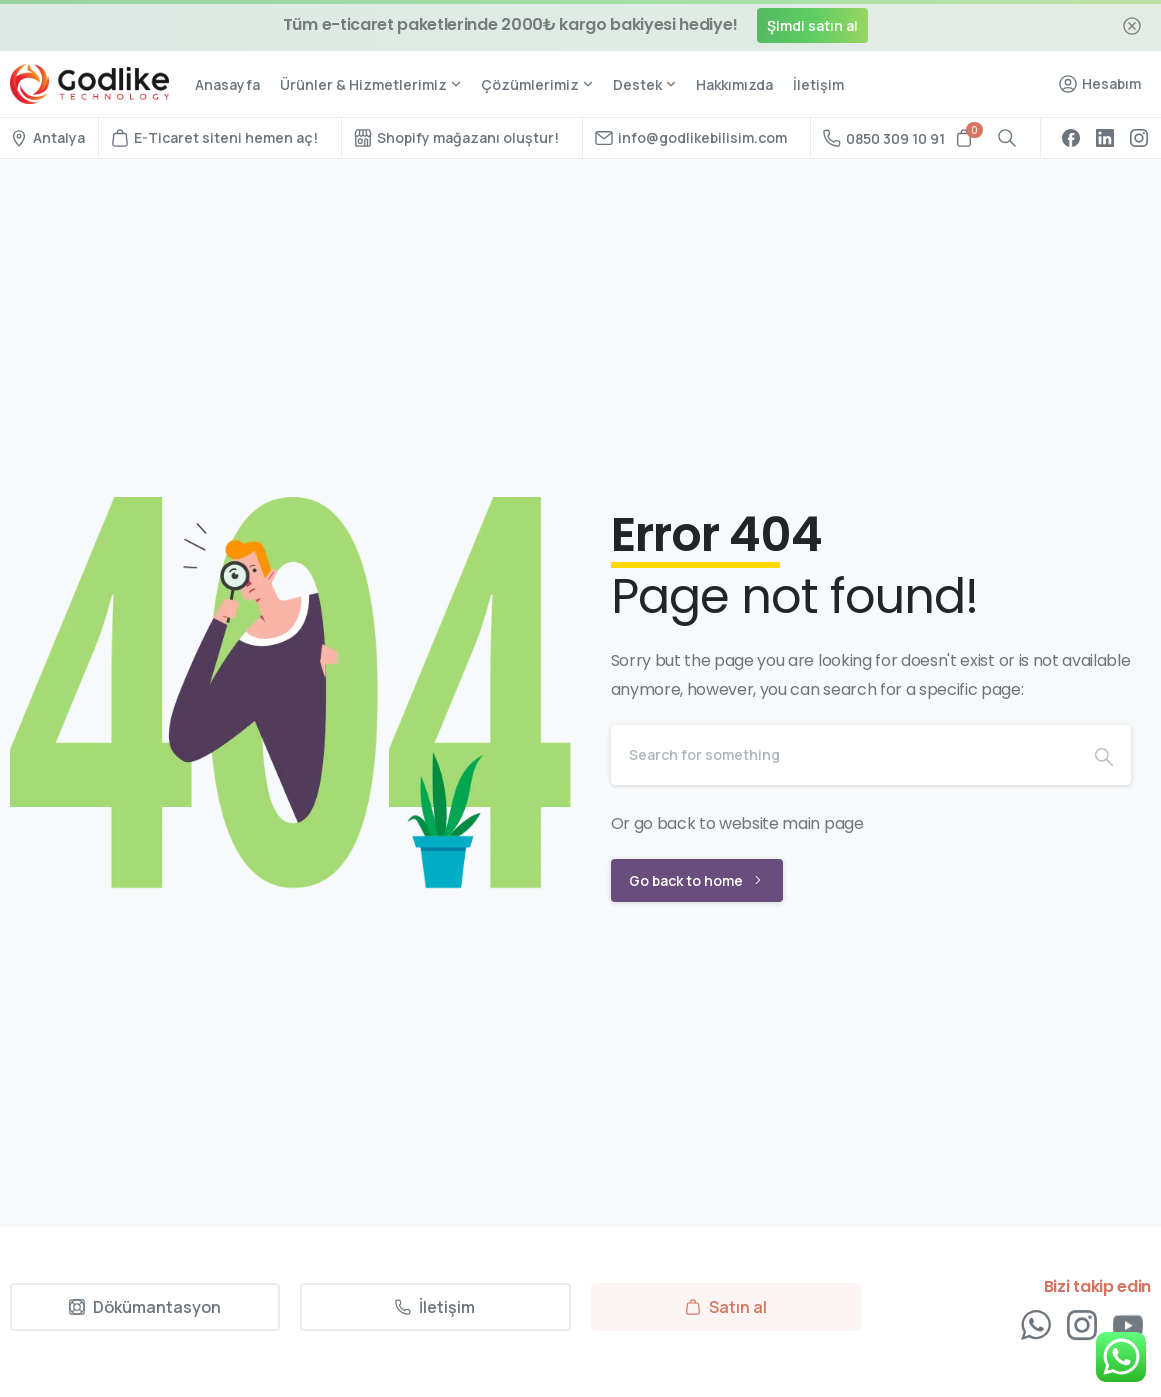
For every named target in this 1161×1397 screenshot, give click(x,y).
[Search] (844, 755)
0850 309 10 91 (884, 138)
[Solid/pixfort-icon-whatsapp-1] (1036, 1330)
